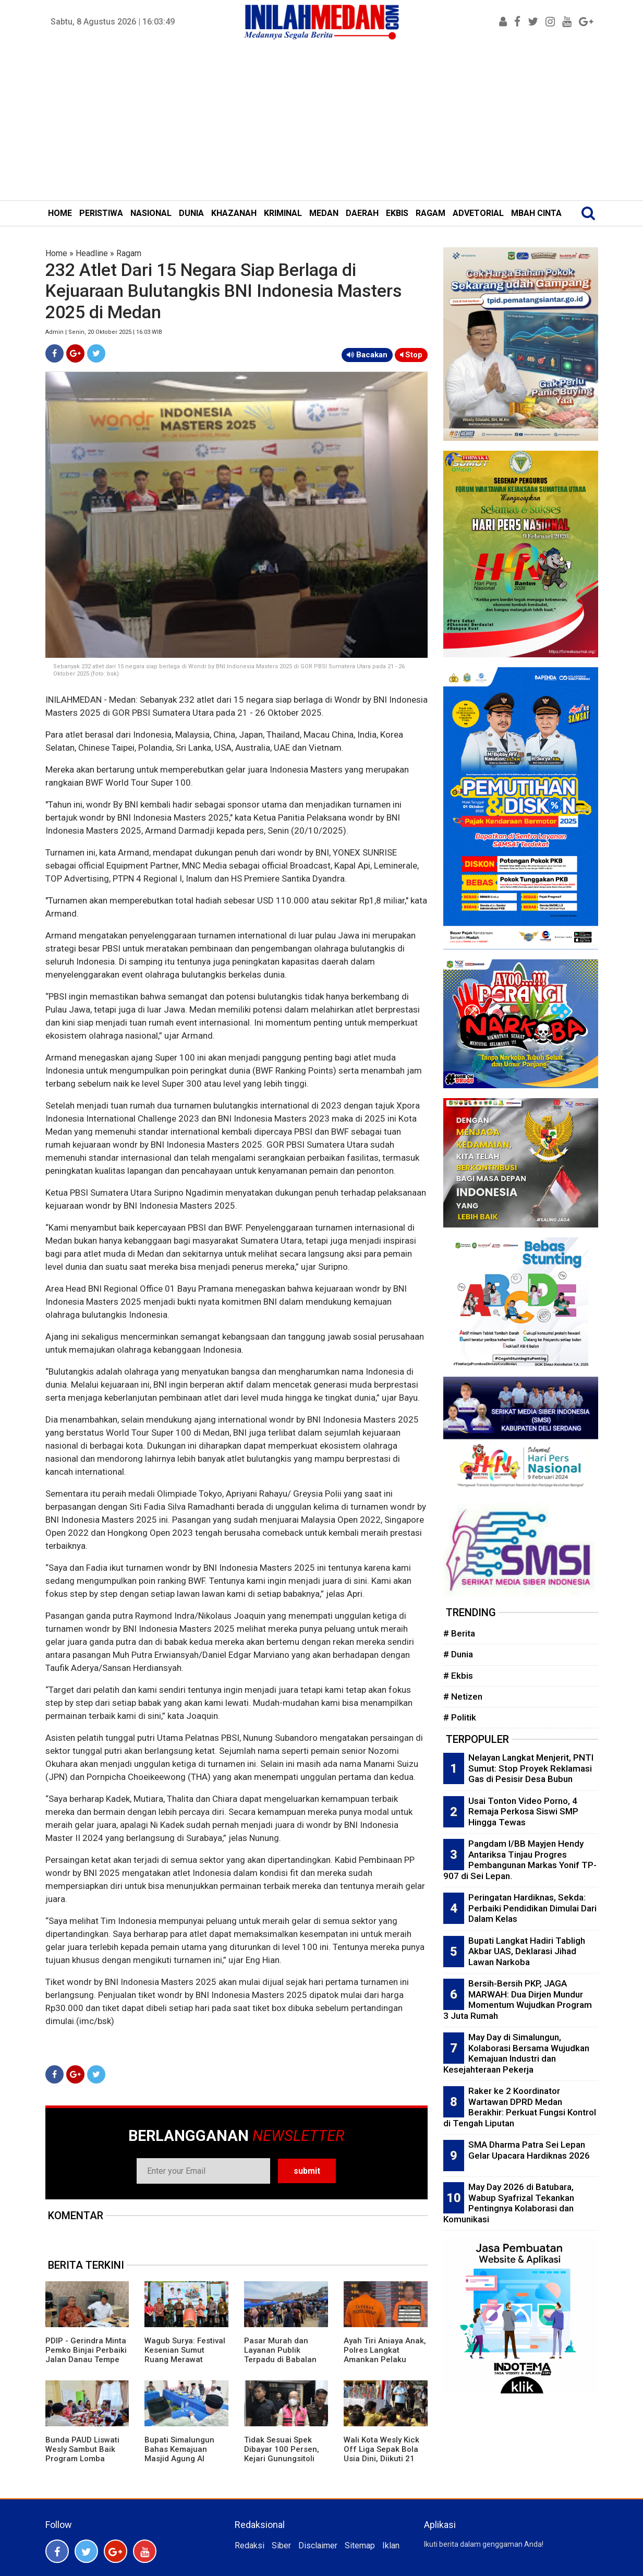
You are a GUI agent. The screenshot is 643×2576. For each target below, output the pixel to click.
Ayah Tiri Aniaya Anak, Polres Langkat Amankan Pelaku (385, 2350)
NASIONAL (151, 213)
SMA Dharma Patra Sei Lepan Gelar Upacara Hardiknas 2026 (529, 2150)
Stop (411, 354)
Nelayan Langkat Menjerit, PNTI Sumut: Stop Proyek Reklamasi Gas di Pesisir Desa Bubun (530, 1768)
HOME (60, 213)
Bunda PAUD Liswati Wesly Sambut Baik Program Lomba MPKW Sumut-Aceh (82, 2454)
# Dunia (458, 1654)
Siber (281, 2545)
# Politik (459, 1717)
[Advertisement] (322, 122)
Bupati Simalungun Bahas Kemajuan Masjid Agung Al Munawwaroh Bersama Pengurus (180, 2458)
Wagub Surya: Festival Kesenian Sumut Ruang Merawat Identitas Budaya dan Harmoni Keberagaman (184, 2364)
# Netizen (462, 1696)
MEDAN (323, 213)
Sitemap (360, 2545)
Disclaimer (317, 2545)
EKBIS (397, 213)
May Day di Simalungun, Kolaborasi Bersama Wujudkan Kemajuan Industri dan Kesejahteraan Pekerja (516, 2053)
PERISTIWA (101, 213)
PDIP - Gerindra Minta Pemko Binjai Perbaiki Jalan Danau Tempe (86, 2350)
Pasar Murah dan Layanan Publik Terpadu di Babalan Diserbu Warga (280, 2355)
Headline (92, 253)
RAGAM (430, 213)
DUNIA (191, 213)
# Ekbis (458, 1675)
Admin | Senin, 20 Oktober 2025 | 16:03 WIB (103, 332)
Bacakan (367, 354)
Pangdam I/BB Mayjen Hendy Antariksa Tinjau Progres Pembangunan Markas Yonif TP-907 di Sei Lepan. (520, 1859)
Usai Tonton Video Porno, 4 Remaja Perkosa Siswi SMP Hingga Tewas (523, 1811)
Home (56, 253)
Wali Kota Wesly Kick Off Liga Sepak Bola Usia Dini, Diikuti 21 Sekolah (381, 2454)
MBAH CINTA (536, 213)
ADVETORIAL (478, 213)
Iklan (390, 2545)
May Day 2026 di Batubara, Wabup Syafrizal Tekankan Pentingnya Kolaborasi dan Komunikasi (508, 2203)
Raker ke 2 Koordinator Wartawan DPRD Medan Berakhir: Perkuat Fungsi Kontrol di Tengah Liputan (519, 2107)
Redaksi (249, 2545)
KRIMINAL (283, 213)
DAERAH (362, 213)
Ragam (128, 253)
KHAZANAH (234, 213)
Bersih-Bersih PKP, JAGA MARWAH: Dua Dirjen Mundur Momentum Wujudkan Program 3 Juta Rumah (517, 1999)
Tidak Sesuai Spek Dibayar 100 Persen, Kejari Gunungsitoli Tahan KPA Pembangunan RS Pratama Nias (281, 2463)
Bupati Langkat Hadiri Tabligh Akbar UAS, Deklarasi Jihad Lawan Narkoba (526, 1951)
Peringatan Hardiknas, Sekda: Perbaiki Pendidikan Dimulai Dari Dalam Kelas (532, 1908)
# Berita (459, 1633)
